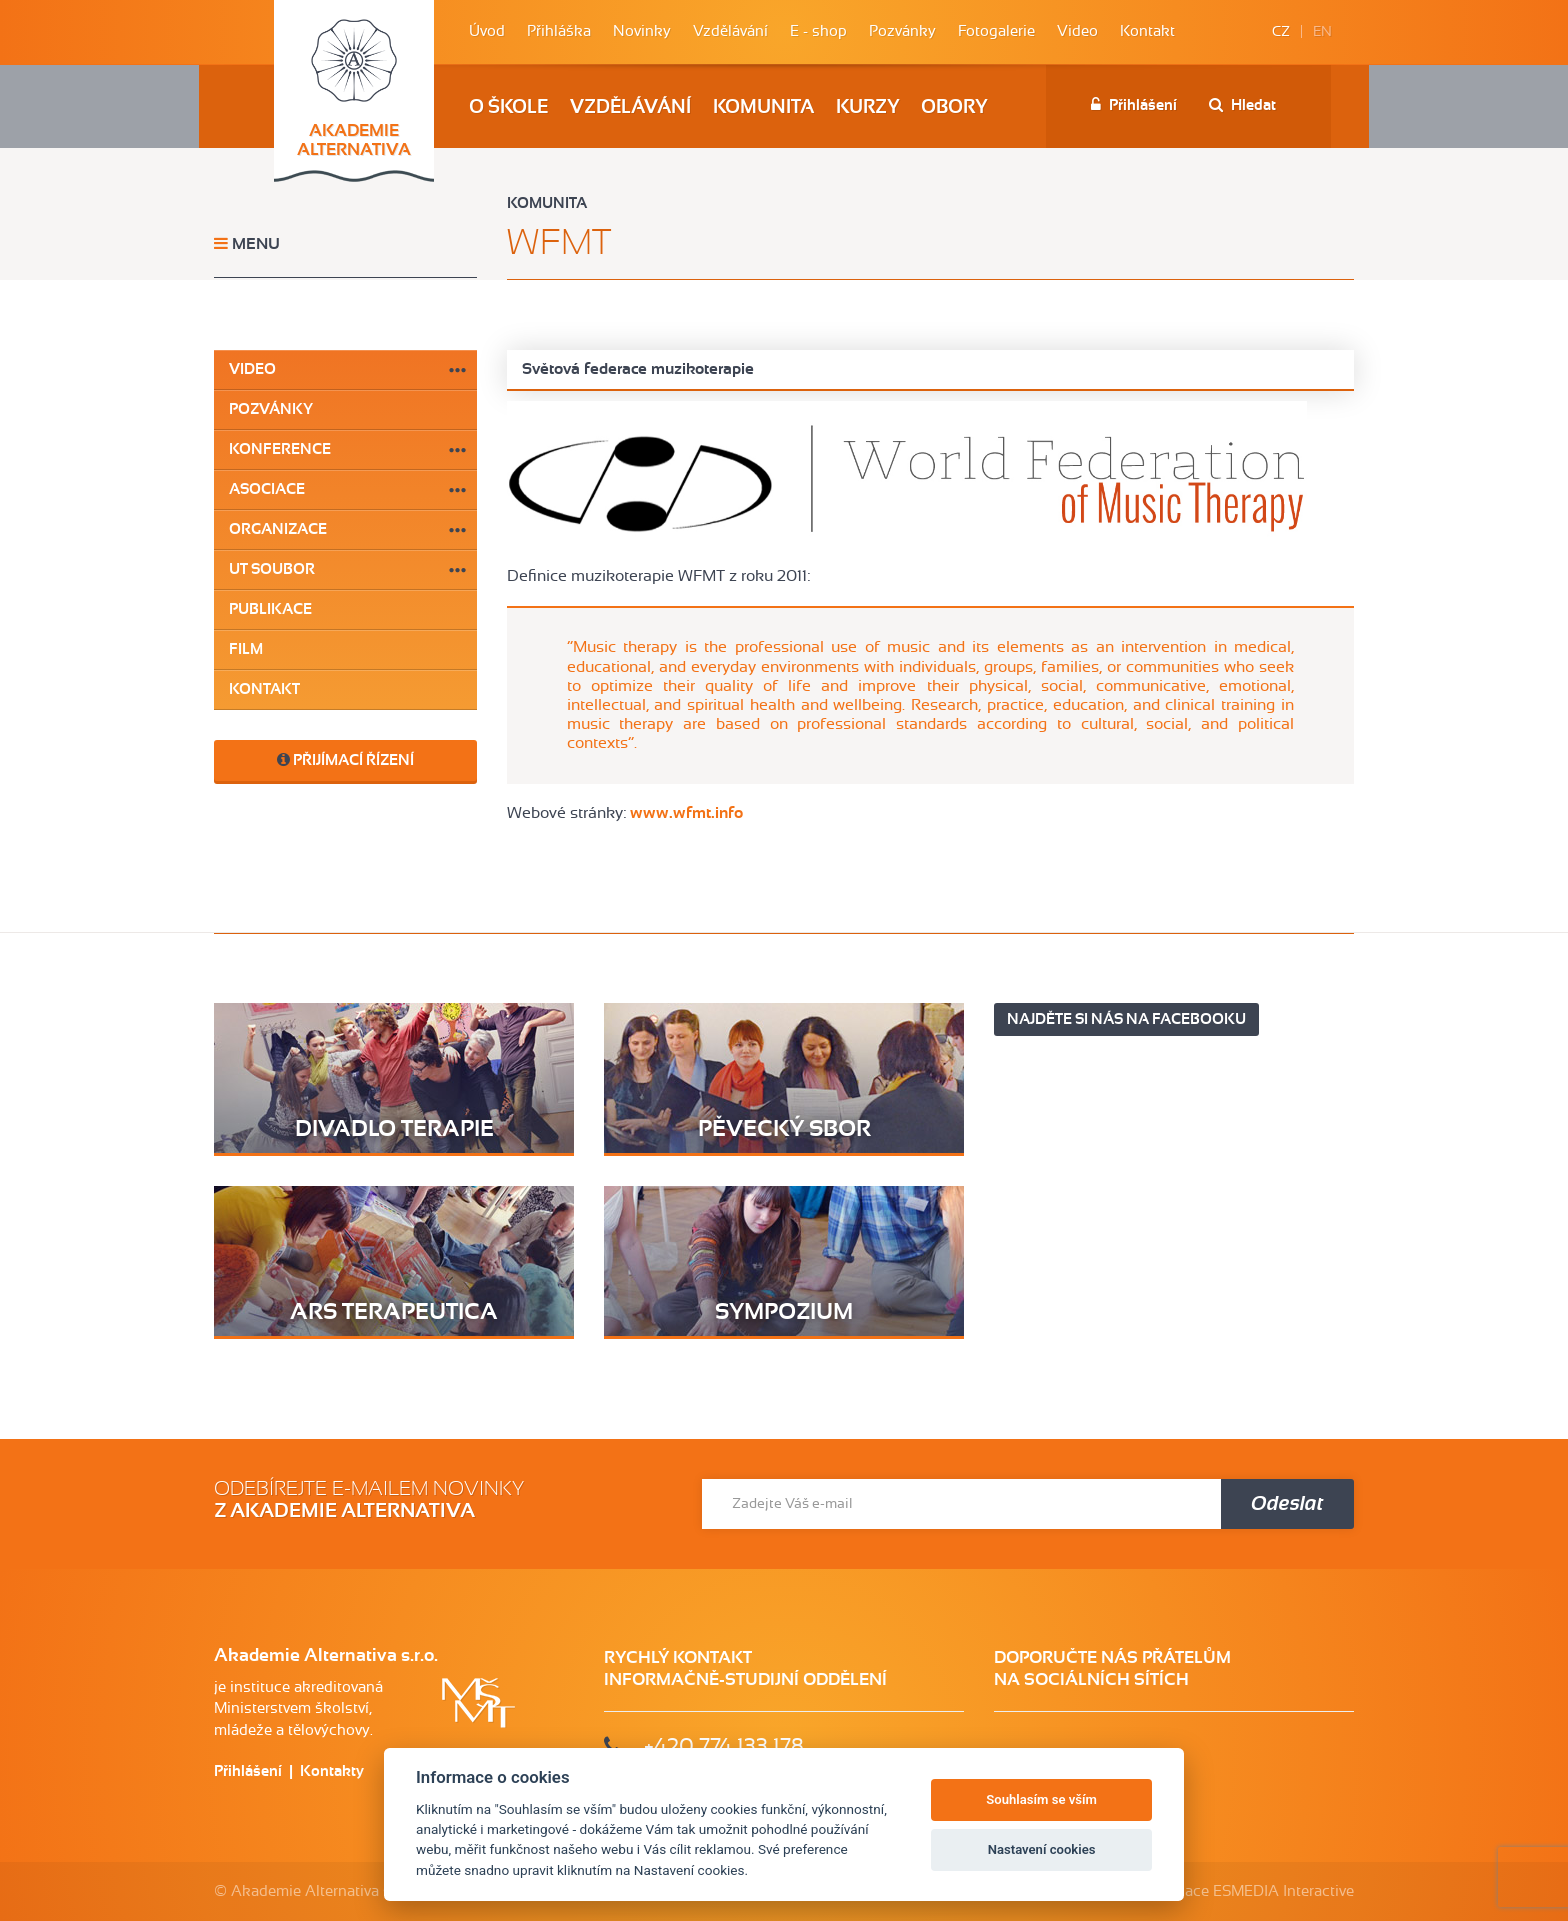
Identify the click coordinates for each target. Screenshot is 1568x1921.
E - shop (818, 31)
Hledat (1242, 105)
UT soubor (272, 569)
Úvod (487, 31)
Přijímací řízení (345, 760)
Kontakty (332, 1771)
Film (246, 649)
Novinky (642, 31)
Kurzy (867, 107)
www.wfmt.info (686, 813)
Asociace (267, 489)
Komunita (763, 107)
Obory (954, 107)
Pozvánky (902, 31)
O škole (508, 107)
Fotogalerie (996, 31)
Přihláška (559, 31)
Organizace (278, 529)
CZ (1281, 32)
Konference (280, 449)
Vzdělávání (730, 31)
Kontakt (1147, 31)
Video (1077, 31)
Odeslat (1287, 1504)
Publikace (270, 609)
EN (1322, 32)
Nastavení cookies (1042, 1849)
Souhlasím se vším (1041, 1799)
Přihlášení (1134, 105)
